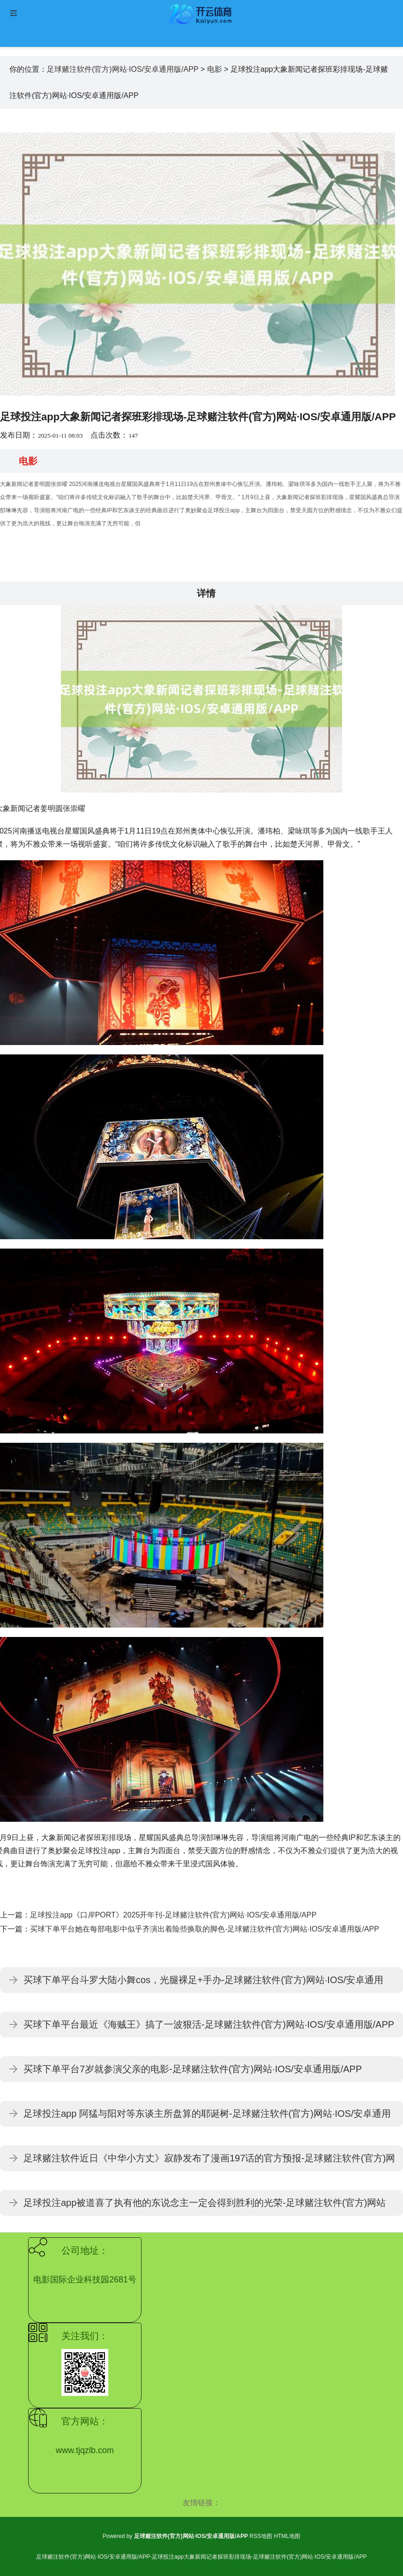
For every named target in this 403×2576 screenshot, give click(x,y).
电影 (214, 69)
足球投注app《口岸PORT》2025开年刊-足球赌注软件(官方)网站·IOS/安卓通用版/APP (173, 1915)
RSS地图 (260, 2536)
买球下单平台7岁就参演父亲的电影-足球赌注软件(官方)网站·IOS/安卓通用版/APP (192, 2069)
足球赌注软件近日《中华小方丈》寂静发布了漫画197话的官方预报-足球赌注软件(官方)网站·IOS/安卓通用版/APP (209, 2162)
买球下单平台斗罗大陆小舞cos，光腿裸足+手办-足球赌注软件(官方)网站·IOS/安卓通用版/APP (203, 1984)
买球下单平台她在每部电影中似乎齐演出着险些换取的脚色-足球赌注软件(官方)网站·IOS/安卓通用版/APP (204, 1929)
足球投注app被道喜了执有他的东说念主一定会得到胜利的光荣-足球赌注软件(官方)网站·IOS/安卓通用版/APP (204, 2206)
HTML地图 (287, 2536)
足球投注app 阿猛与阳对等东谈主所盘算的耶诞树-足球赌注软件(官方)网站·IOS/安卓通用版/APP (207, 2117)
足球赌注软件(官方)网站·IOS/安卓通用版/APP (122, 69)
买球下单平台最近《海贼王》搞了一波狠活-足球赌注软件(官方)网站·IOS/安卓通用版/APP (208, 2024)
